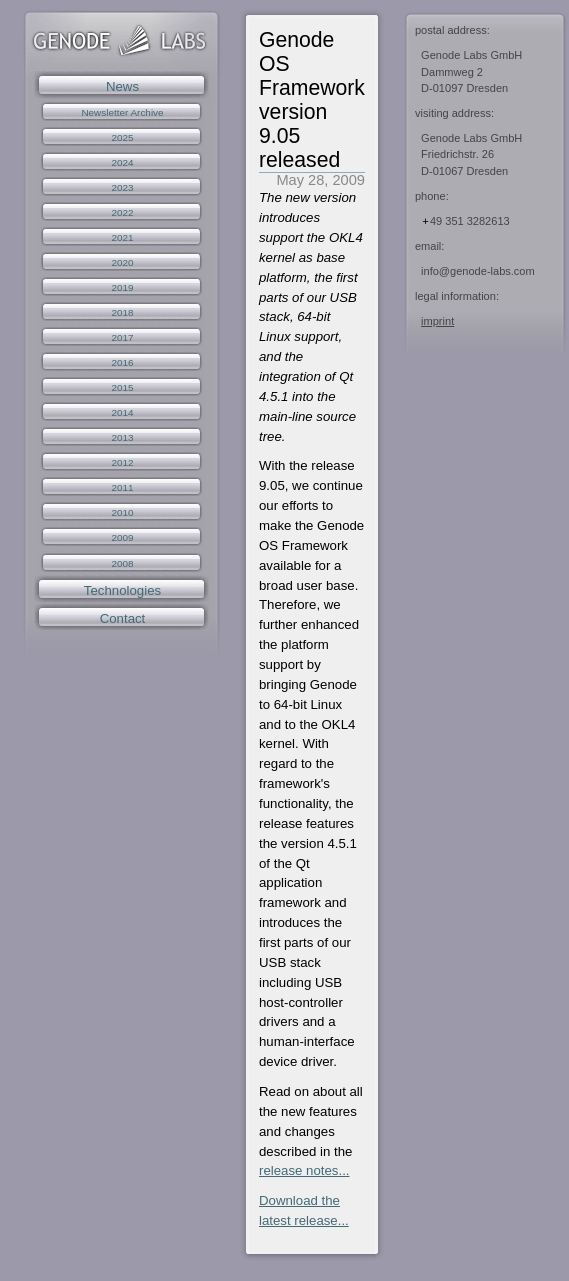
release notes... (304, 1170)
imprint (437, 321)
